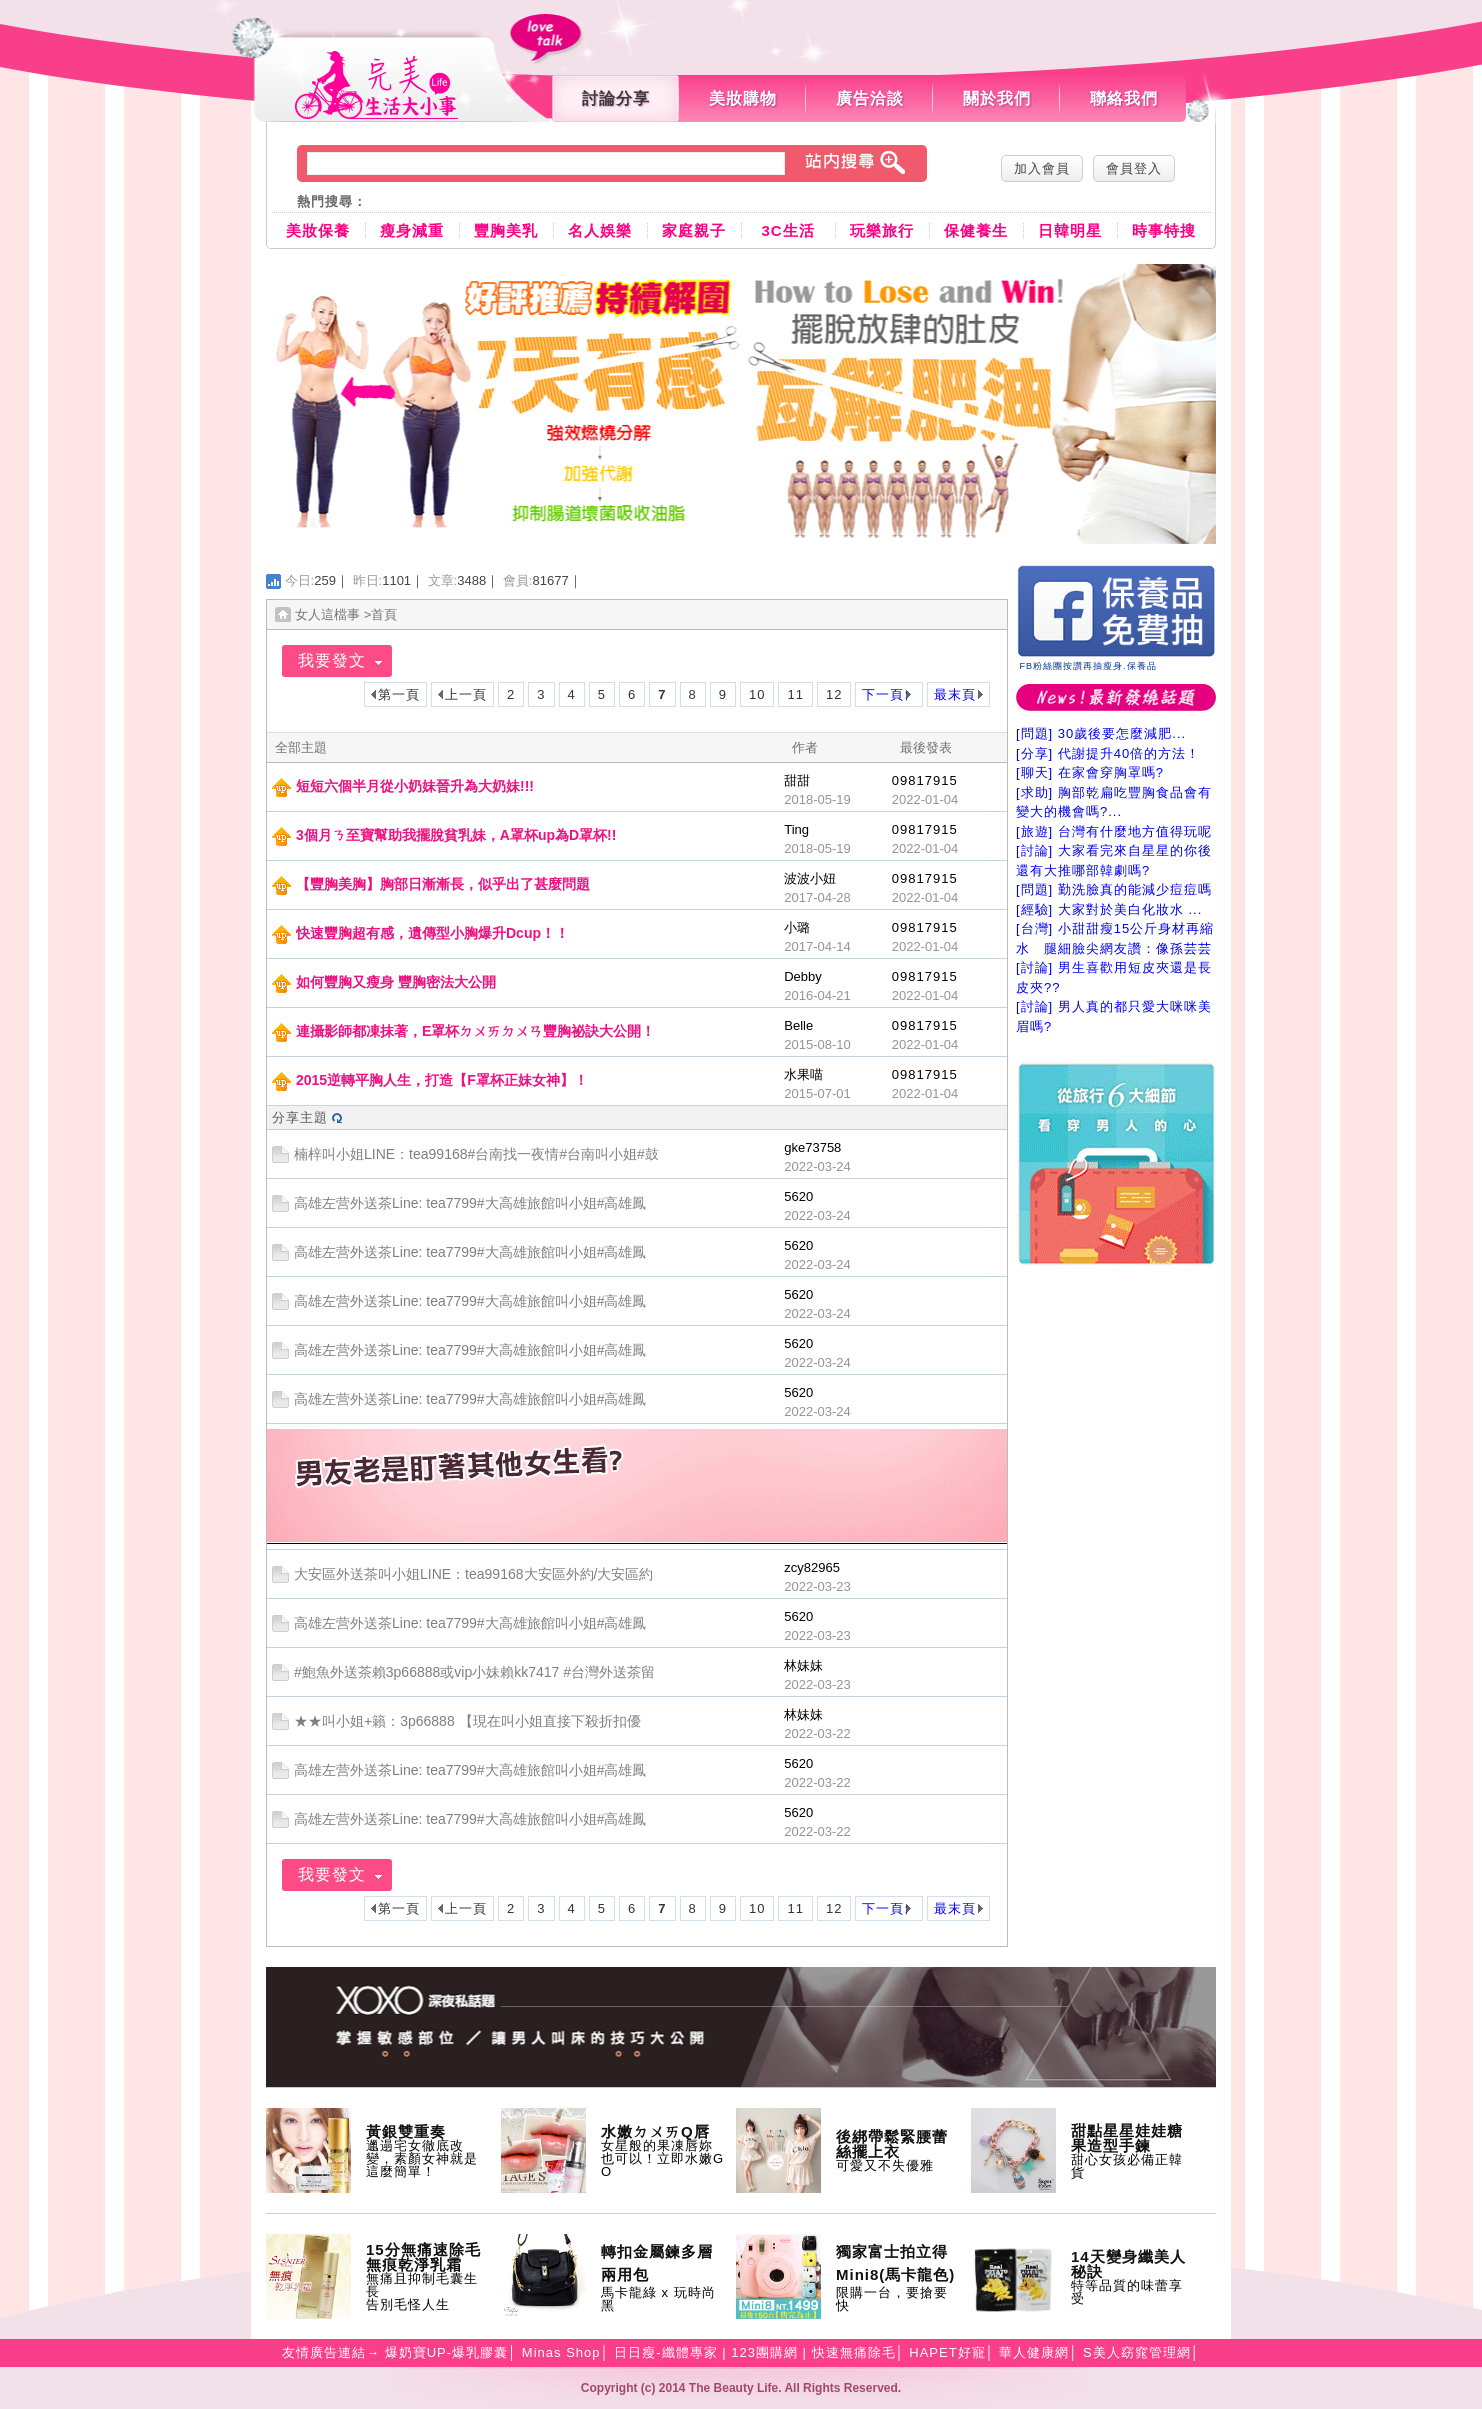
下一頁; (885, 694)
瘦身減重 (412, 230)
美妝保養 (318, 230)
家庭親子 (694, 230)
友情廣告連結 (324, 2352)
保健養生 (976, 230)
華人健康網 (1034, 2352)
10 (757, 694)
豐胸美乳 (506, 230)
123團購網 (764, 2352)
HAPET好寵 (947, 2352)
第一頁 (399, 694)
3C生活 (787, 230)
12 (834, 694)
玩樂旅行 (882, 230)
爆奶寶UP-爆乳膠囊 (446, 2352)
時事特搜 (1164, 230)
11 (795, 694)
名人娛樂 (600, 230)
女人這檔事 (327, 614)
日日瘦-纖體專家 (665, 2352)
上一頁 (466, 694)
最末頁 (955, 694)
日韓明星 (1070, 230)
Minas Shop (561, 2352)
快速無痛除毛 (854, 2352)
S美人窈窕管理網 (1137, 2352)
